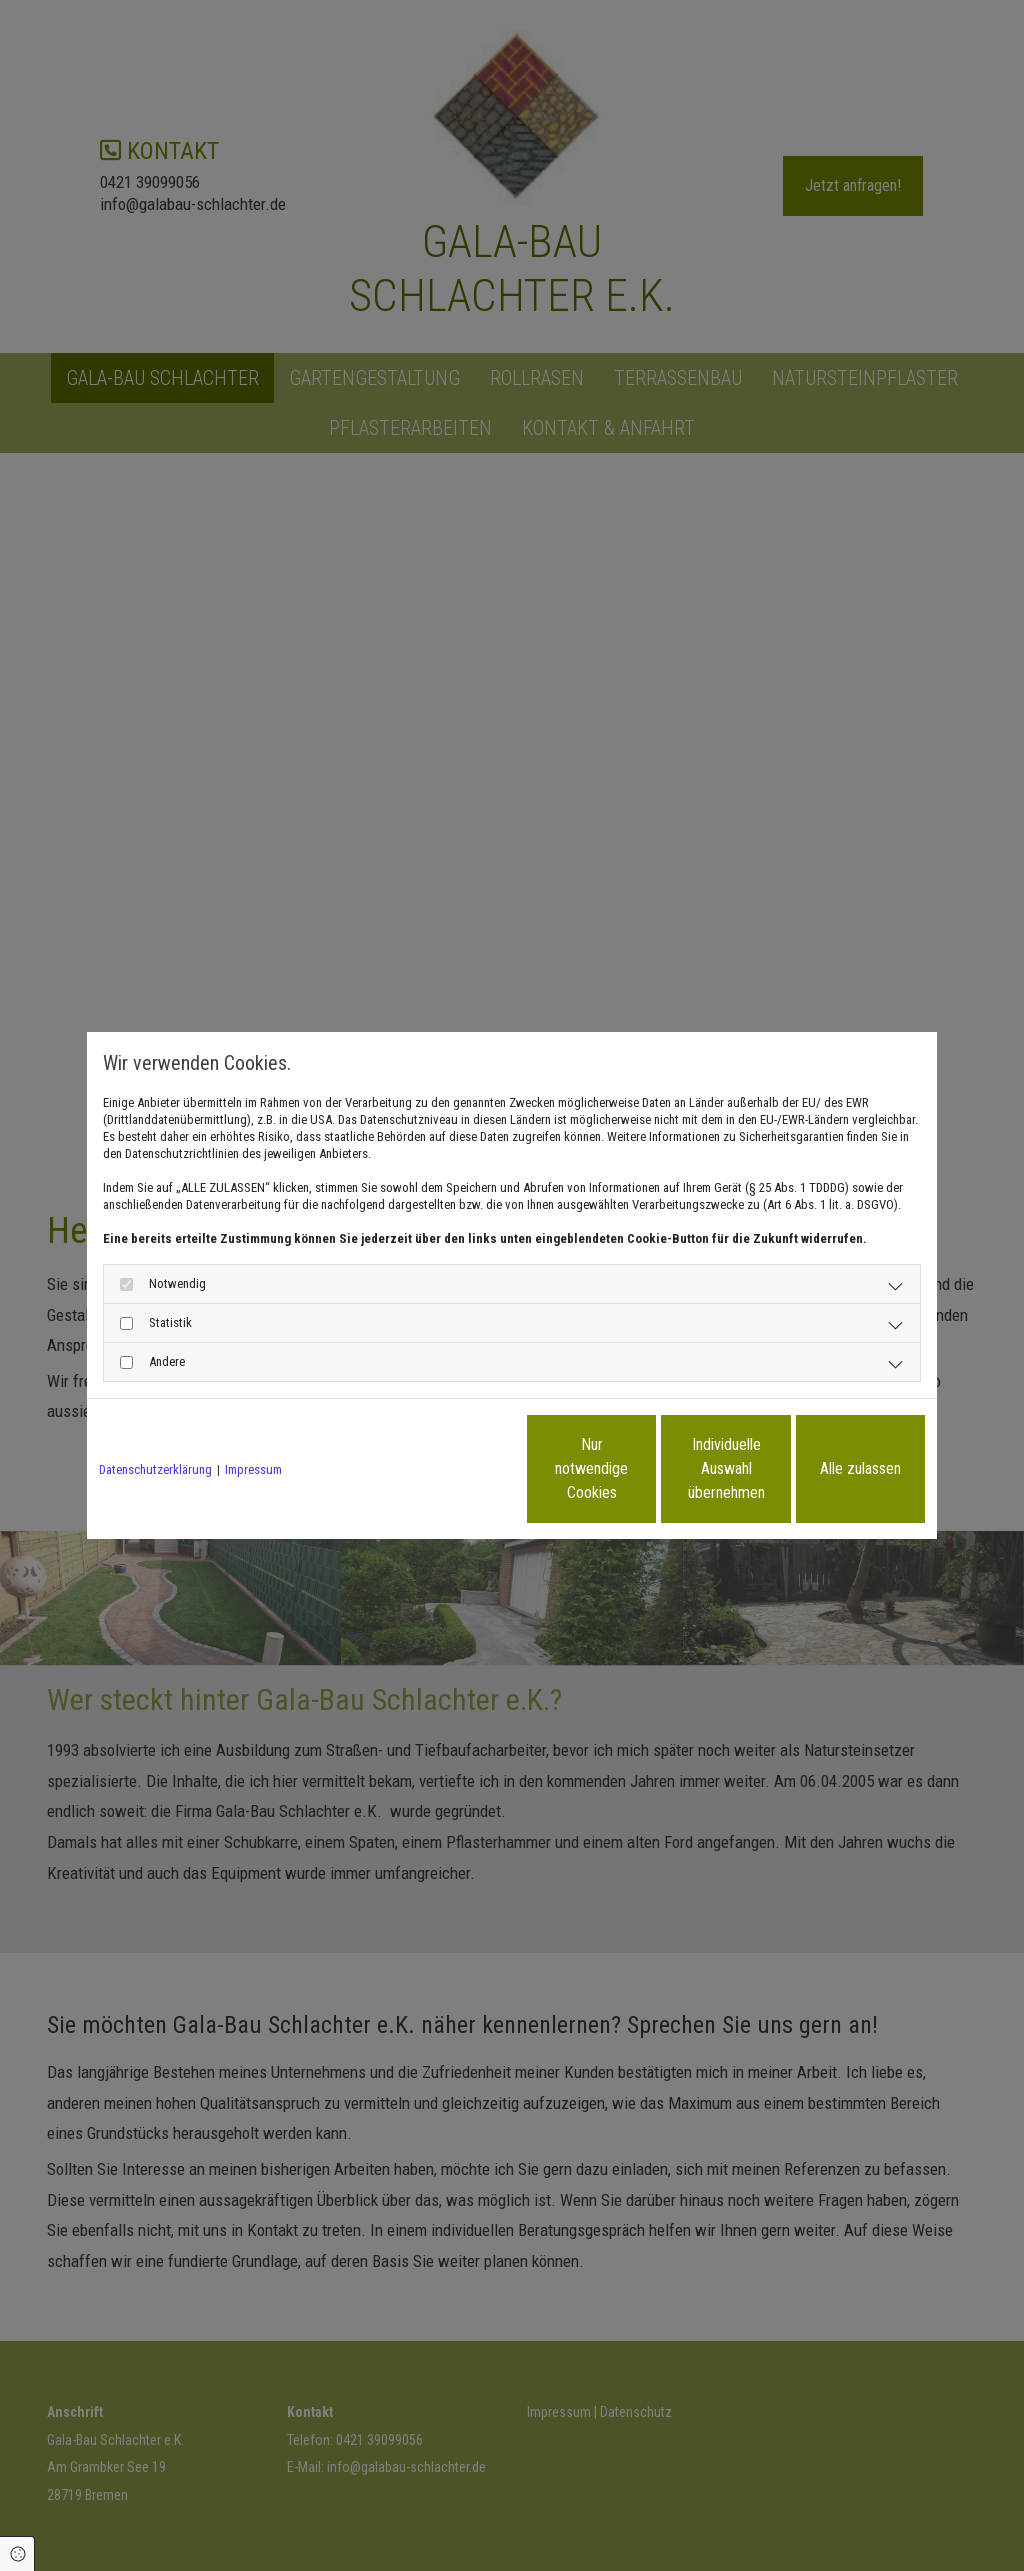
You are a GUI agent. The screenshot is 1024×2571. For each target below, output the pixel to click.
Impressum (253, 1469)
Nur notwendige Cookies (452, 1468)
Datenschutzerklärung (155, 1469)
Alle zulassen (832, 1468)
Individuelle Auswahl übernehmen (643, 1468)
